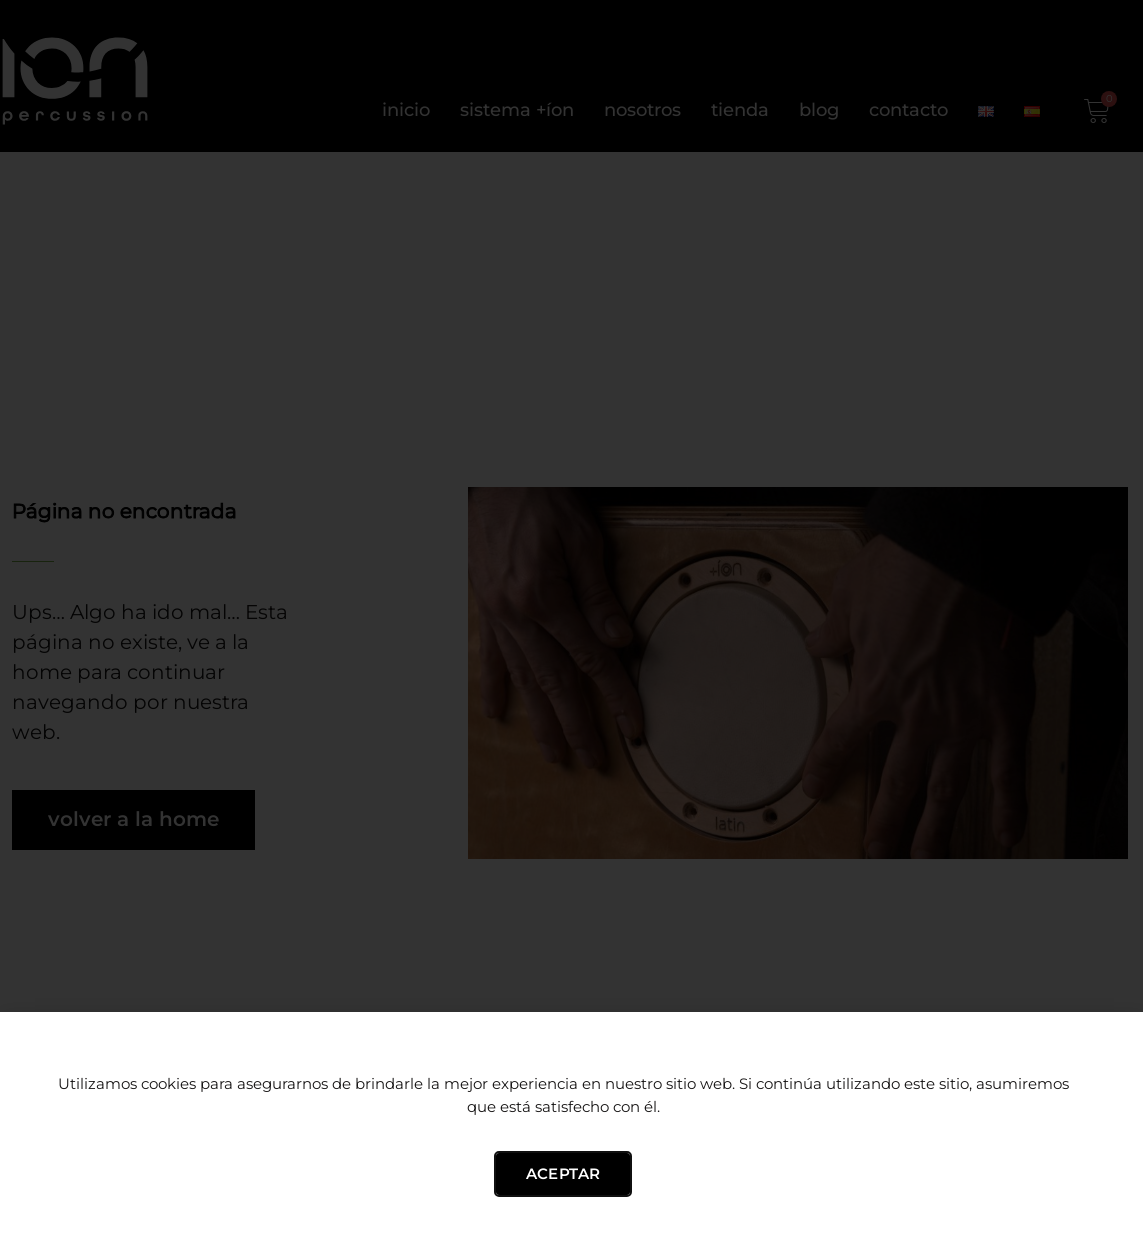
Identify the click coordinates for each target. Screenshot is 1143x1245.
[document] (571, 622)
